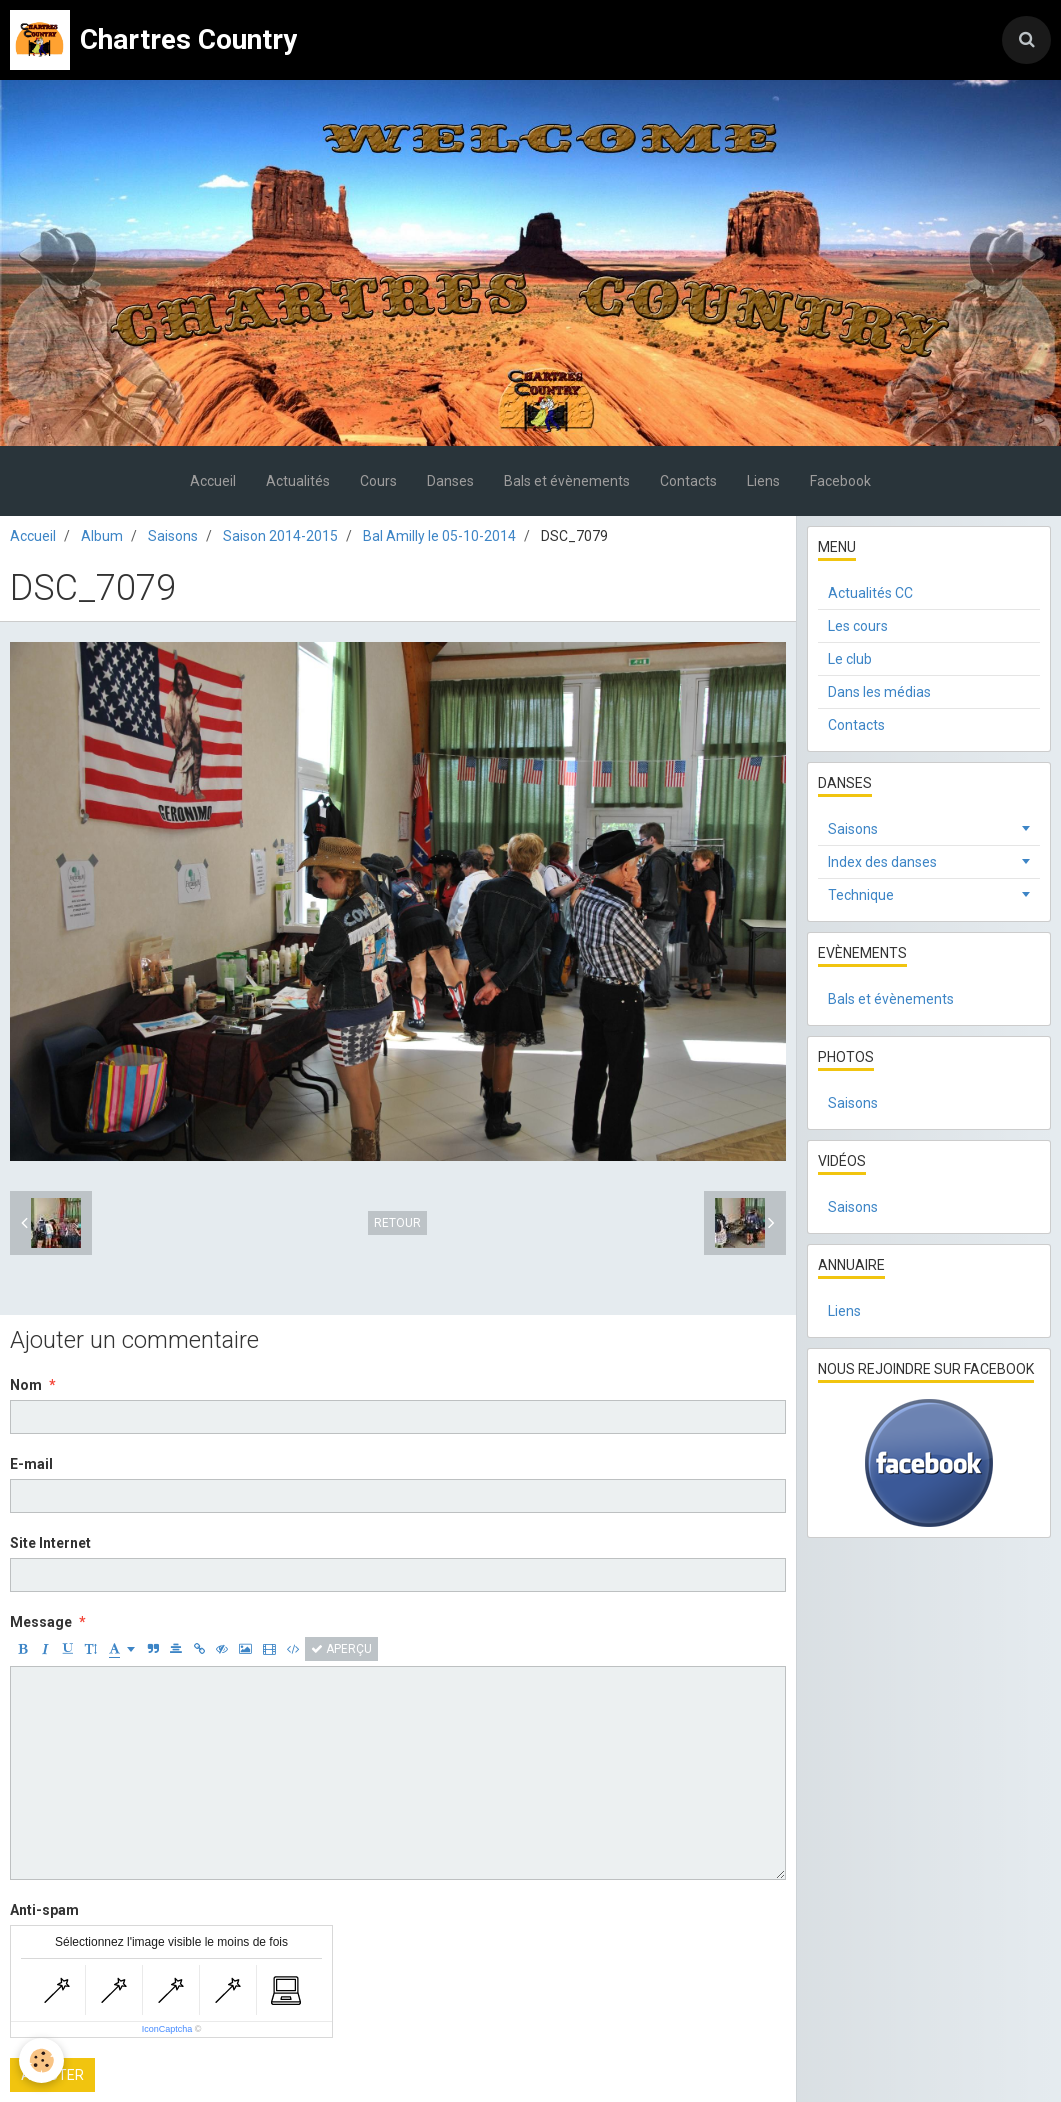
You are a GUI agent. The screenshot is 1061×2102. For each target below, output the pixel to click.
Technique (861, 895)
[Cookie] (42, 2060)
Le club (850, 659)
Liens (763, 481)
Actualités (298, 481)
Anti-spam (44, 1910)
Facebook (840, 481)
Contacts (688, 481)
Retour (397, 1223)
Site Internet (50, 1543)
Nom (26, 1385)
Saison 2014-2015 (280, 536)
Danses (450, 481)
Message (41, 1622)
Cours (378, 481)
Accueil (213, 481)
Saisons (173, 536)
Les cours (858, 626)
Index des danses (882, 862)
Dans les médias (879, 692)
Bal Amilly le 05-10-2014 (439, 536)
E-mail (31, 1464)
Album (102, 536)
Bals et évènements (567, 481)
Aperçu (341, 1649)
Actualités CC (870, 593)
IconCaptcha (167, 2029)
